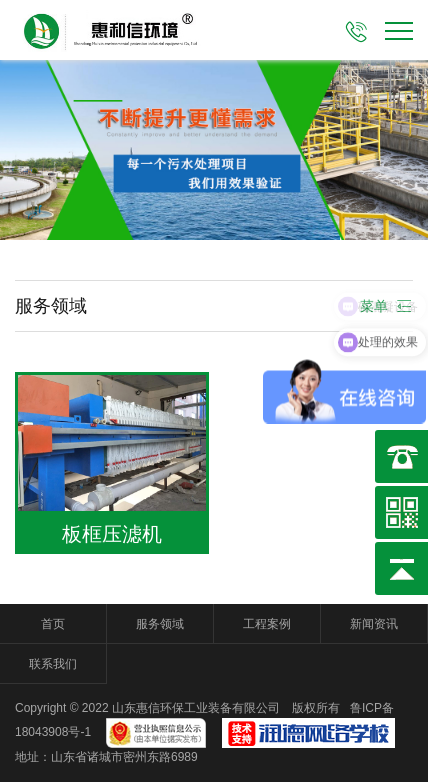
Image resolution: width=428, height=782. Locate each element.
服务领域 (160, 624)
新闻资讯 (374, 624)
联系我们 (53, 664)
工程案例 (267, 624)
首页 (53, 624)
